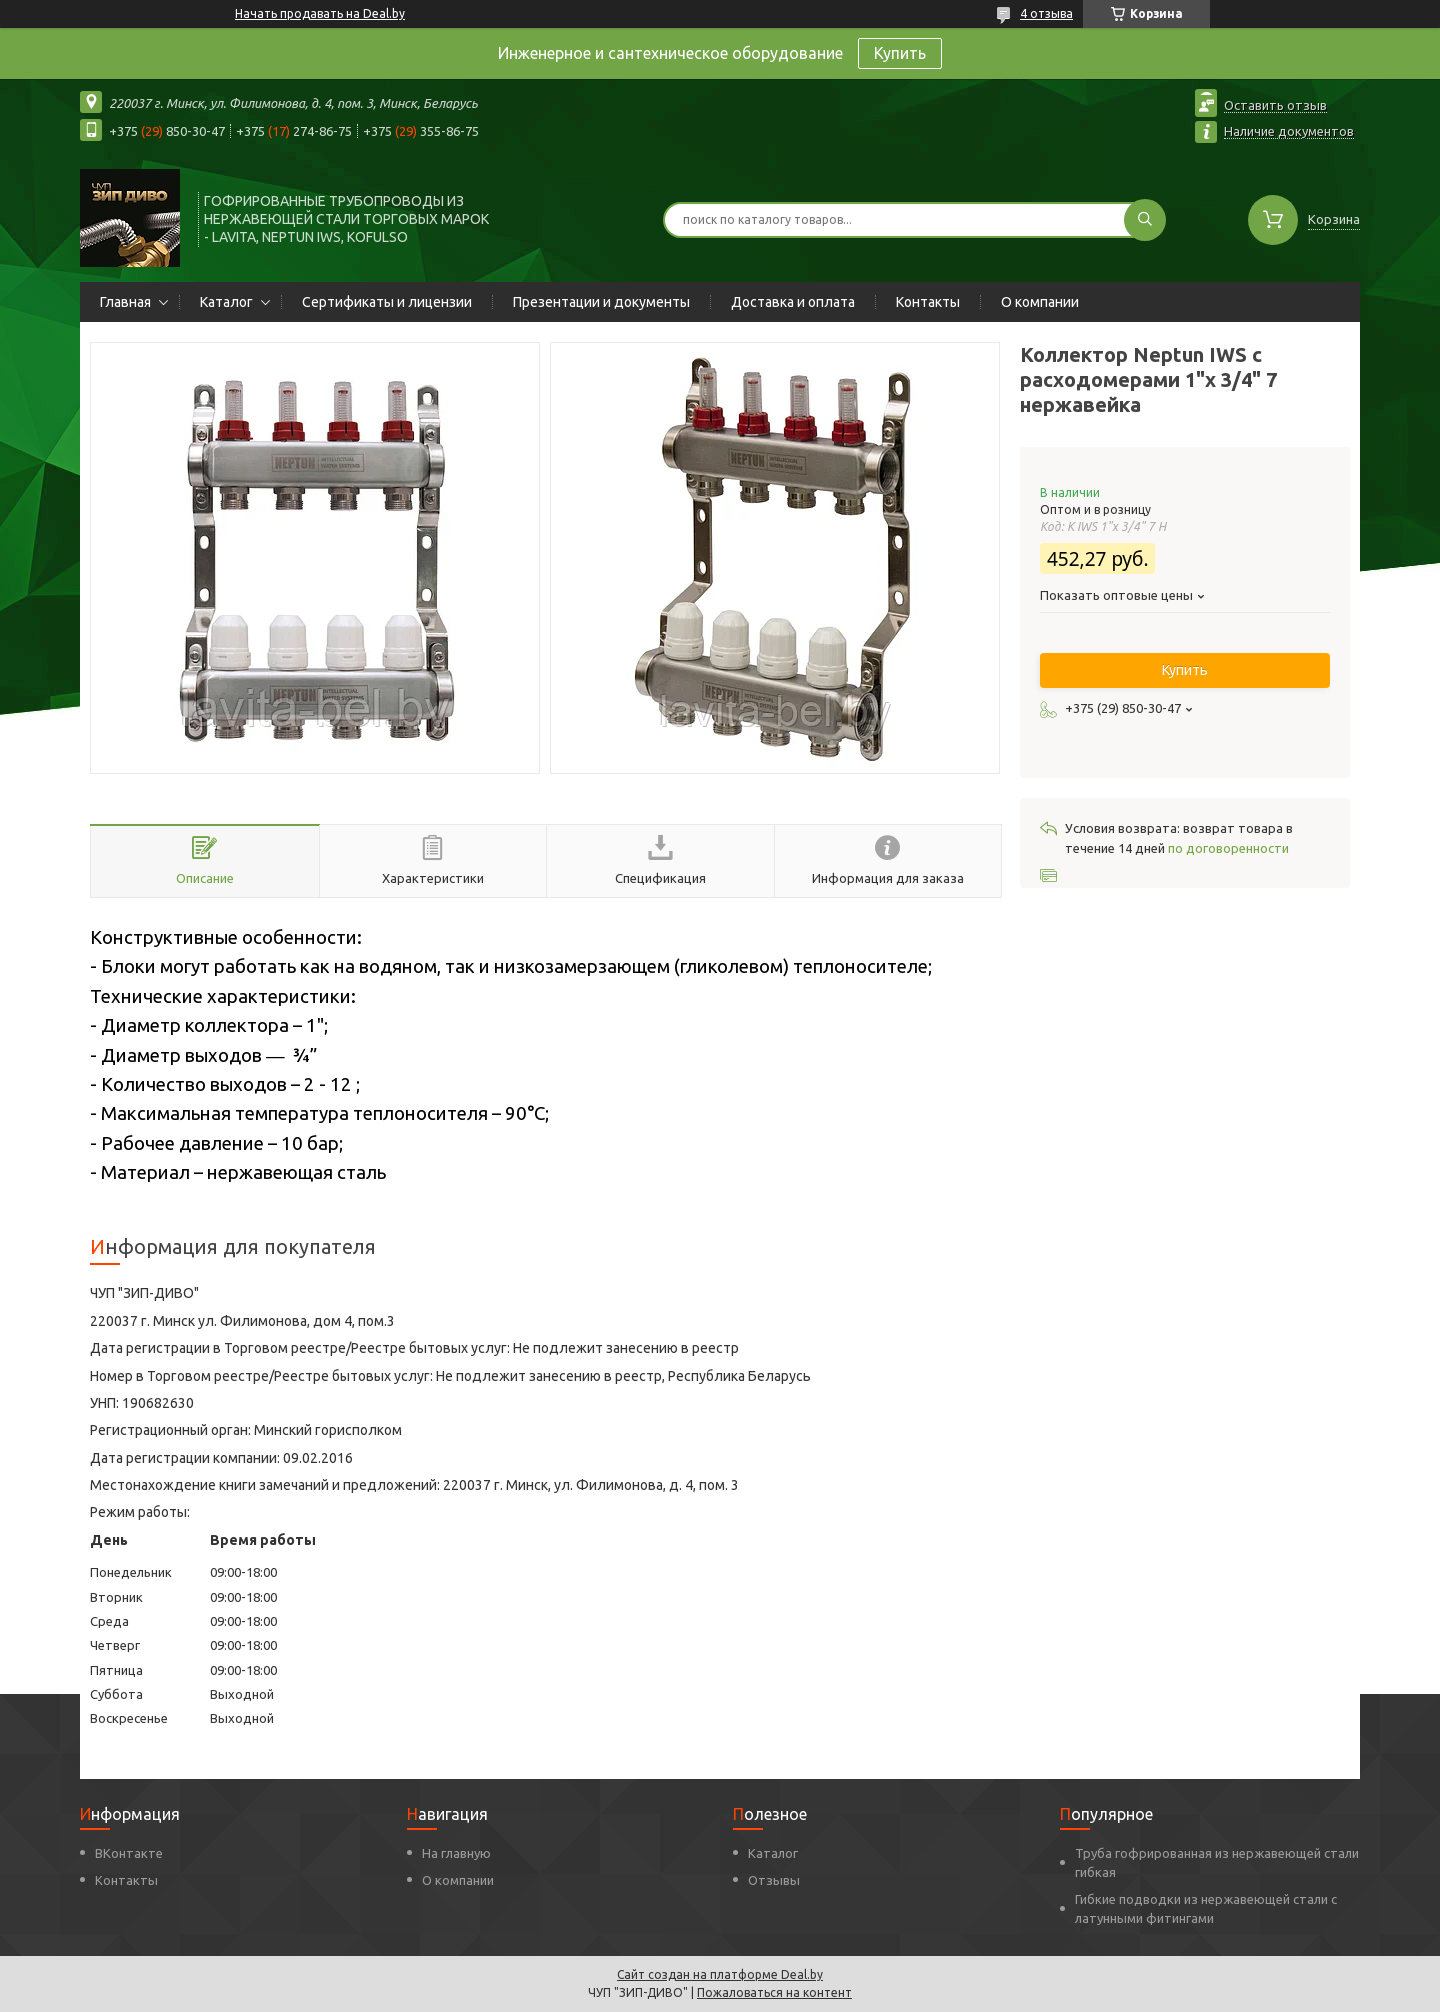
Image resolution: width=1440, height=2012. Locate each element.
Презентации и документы (601, 302)
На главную (456, 1853)
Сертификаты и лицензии (387, 302)
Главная (125, 302)
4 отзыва (1046, 13)
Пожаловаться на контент (774, 1992)
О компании (1040, 302)
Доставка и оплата (793, 302)
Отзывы (774, 1880)
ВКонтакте (129, 1853)
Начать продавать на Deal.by (320, 13)
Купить (900, 53)
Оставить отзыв (1275, 105)
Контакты (928, 302)
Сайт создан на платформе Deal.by (720, 1974)
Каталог (226, 302)
